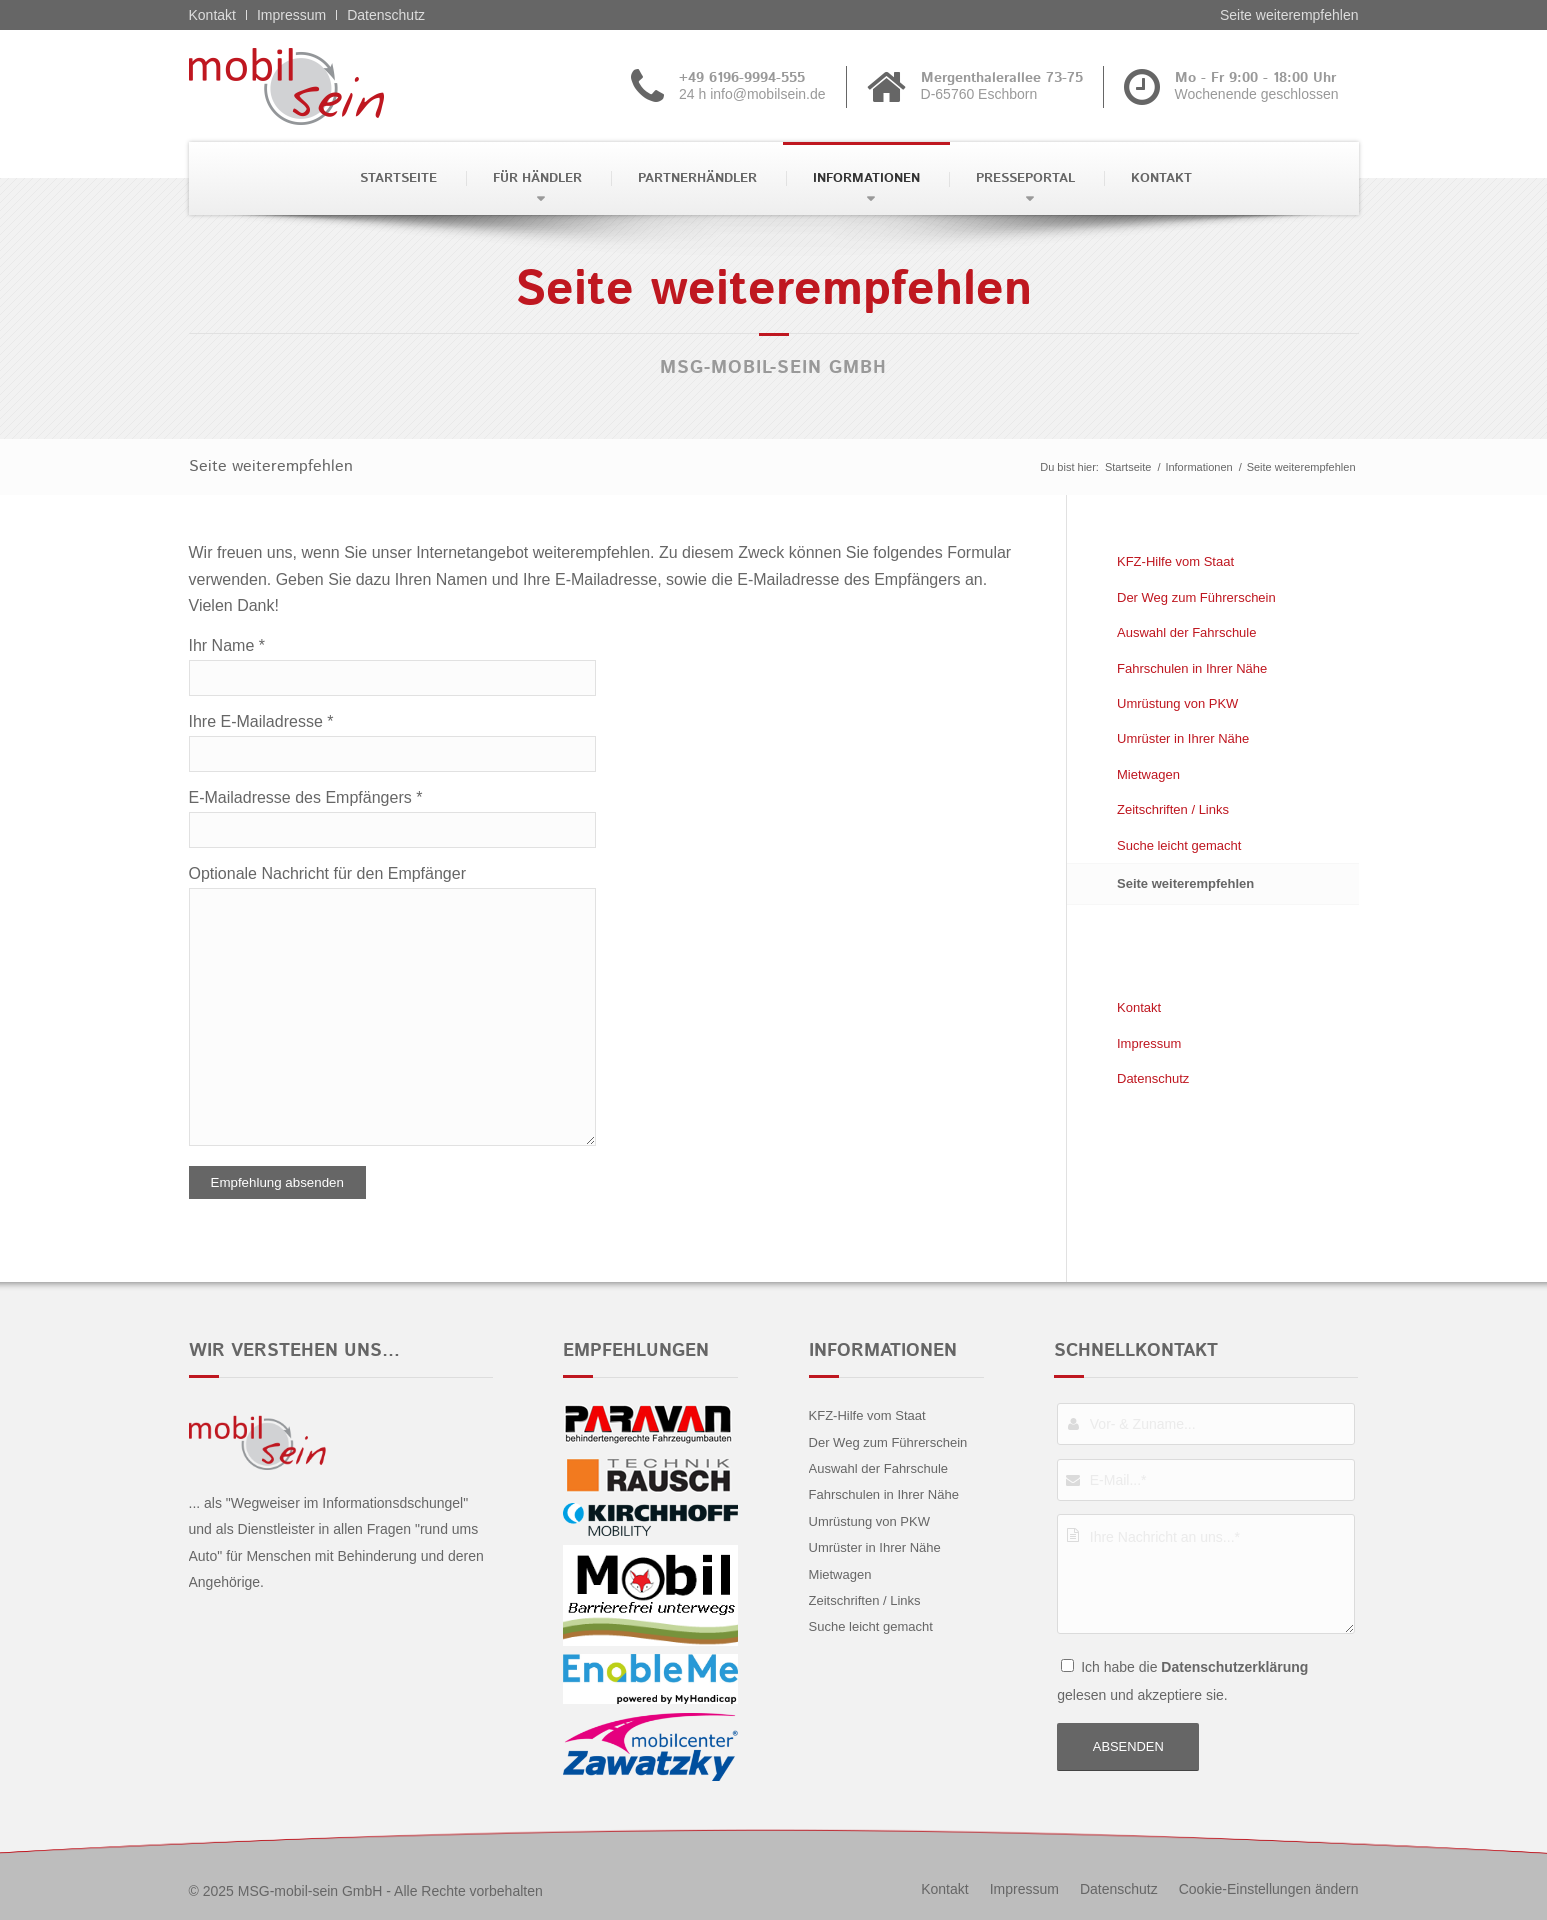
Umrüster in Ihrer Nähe (1183, 738)
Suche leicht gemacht (1179, 845)
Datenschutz (386, 15)
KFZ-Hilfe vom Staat (1175, 561)
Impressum (291, 15)
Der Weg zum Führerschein (1196, 597)
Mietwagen (1148, 774)
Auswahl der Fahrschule (1186, 632)
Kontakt (212, 15)
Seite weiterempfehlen (1289, 15)
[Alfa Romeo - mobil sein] (317, 86)
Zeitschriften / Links (1173, 809)
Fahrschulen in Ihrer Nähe (1192, 668)
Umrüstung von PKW (1177, 703)
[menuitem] (396, 178)
